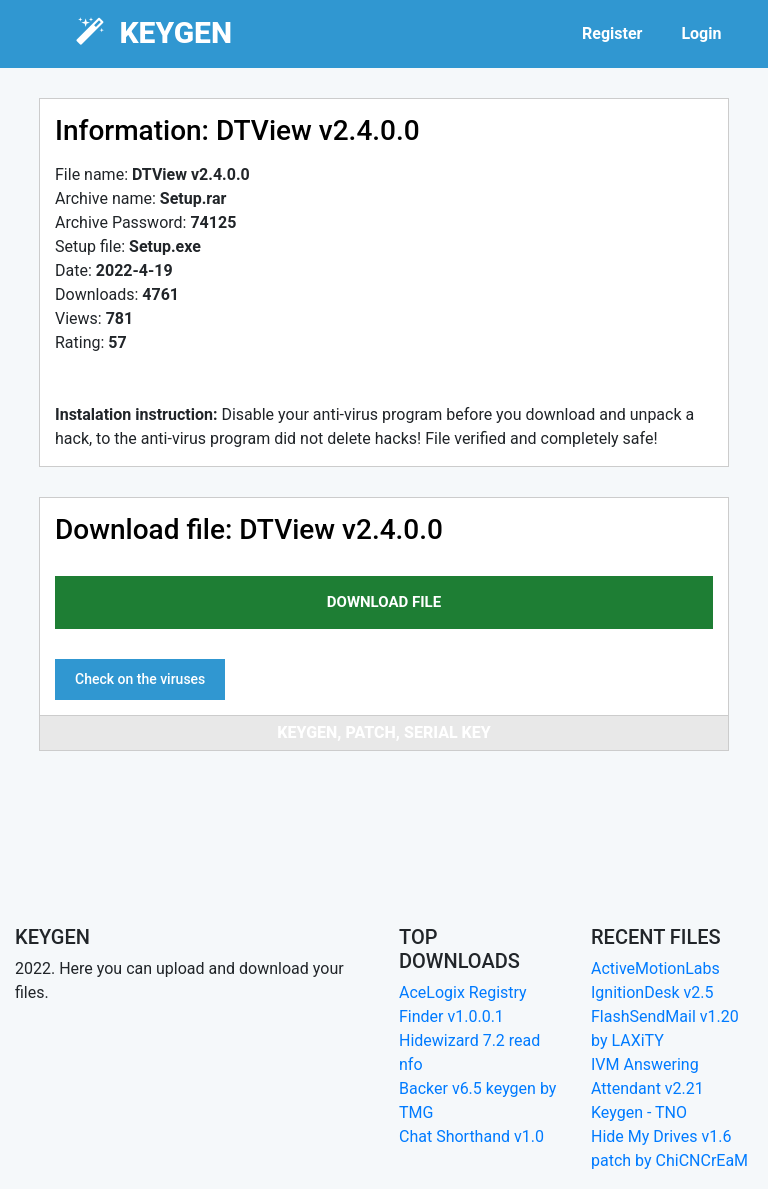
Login (701, 33)
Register (612, 33)
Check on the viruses (140, 679)
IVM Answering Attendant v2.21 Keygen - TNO (647, 1088)
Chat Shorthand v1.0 (471, 1136)
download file (384, 602)
